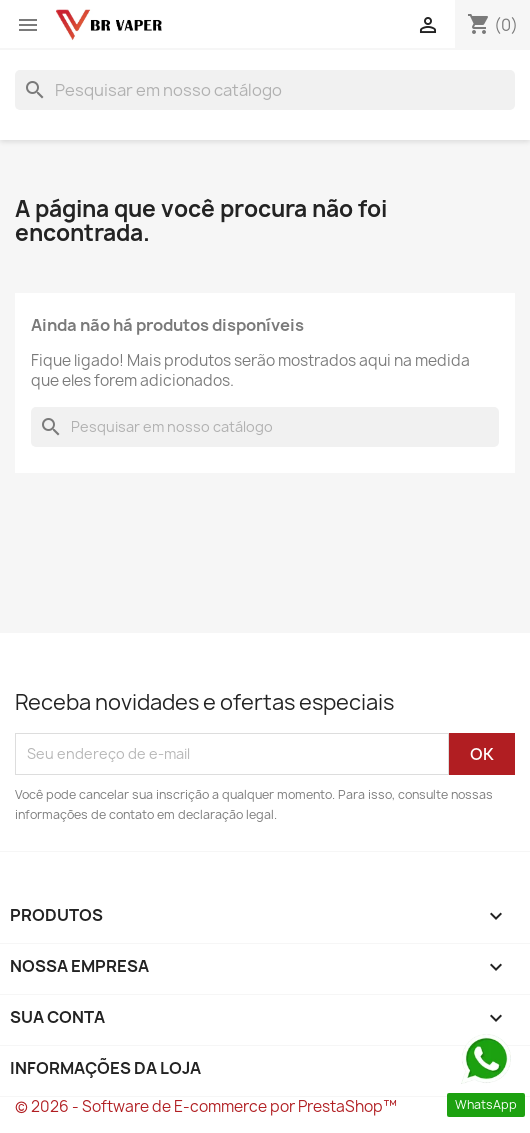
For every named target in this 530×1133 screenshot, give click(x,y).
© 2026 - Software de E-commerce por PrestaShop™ (206, 1106)
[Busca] (265, 90)
